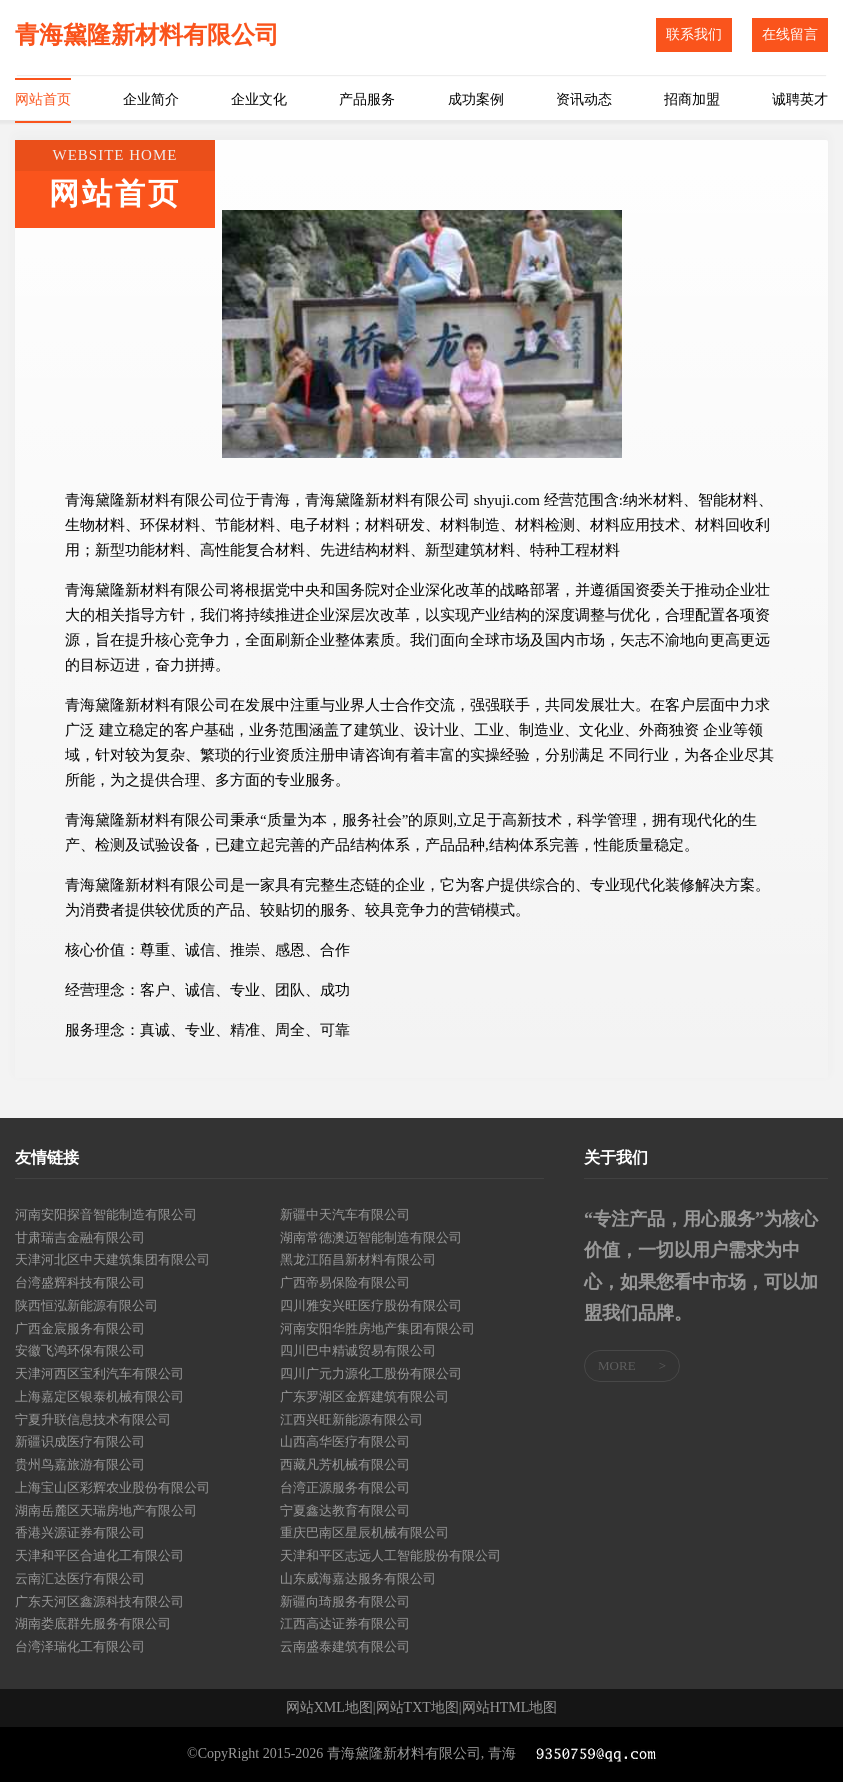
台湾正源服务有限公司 (345, 1487)
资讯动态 (584, 99)
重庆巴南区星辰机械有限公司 (364, 1532)
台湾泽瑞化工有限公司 (80, 1646)
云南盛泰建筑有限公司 (345, 1646)
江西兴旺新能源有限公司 (351, 1419)
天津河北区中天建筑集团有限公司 (112, 1259)
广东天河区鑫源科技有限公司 (99, 1601)
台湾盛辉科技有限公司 (80, 1282)
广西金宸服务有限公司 (80, 1328)
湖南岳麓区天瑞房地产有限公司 (106, 1510)
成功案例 (476, 99)
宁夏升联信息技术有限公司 (93, 1419)
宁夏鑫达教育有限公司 (345, 1510)
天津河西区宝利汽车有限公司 (99, 1373)
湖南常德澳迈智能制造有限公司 (371, 1237)
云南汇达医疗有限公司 (80, 1578)
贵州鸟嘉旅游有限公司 (80, 1464)
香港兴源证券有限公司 (80, 1532)
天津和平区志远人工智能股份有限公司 (390, 1555)
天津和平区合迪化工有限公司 (99, 1555)
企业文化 (259, 99)
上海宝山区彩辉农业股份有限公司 (112, 1487)
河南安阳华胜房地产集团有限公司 (377, 1328)
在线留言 (790, 34)
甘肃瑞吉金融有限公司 (80, 1237)
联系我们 (694, 34)
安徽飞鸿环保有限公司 (80, 1350)
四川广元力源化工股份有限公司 (371, 1373)
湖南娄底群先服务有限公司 (93, 1623)
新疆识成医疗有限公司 (80, 1441)
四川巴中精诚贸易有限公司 (358, 1350)
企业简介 (151, 99)
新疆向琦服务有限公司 (345, 1601)
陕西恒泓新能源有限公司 (86, 1305)
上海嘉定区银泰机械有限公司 (99, 1396)
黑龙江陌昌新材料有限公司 (358, 1259)
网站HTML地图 (510, 1708)
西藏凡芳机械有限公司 (345, 1464)
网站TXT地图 (417, 1708)
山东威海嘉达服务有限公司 (358, 1578)
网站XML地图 (329, 1708)
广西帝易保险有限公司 (345, 1282)
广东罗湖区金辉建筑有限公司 (364, 1396)
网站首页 (43, 99)
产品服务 (367, 99)
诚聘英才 (800, 99)
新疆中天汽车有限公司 (345, 1214)
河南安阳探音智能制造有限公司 (106, 1214)
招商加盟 (692, 99)
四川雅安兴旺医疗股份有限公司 (371, 1305)
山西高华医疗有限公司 (345, 1441)
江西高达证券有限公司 (345, 1623)
